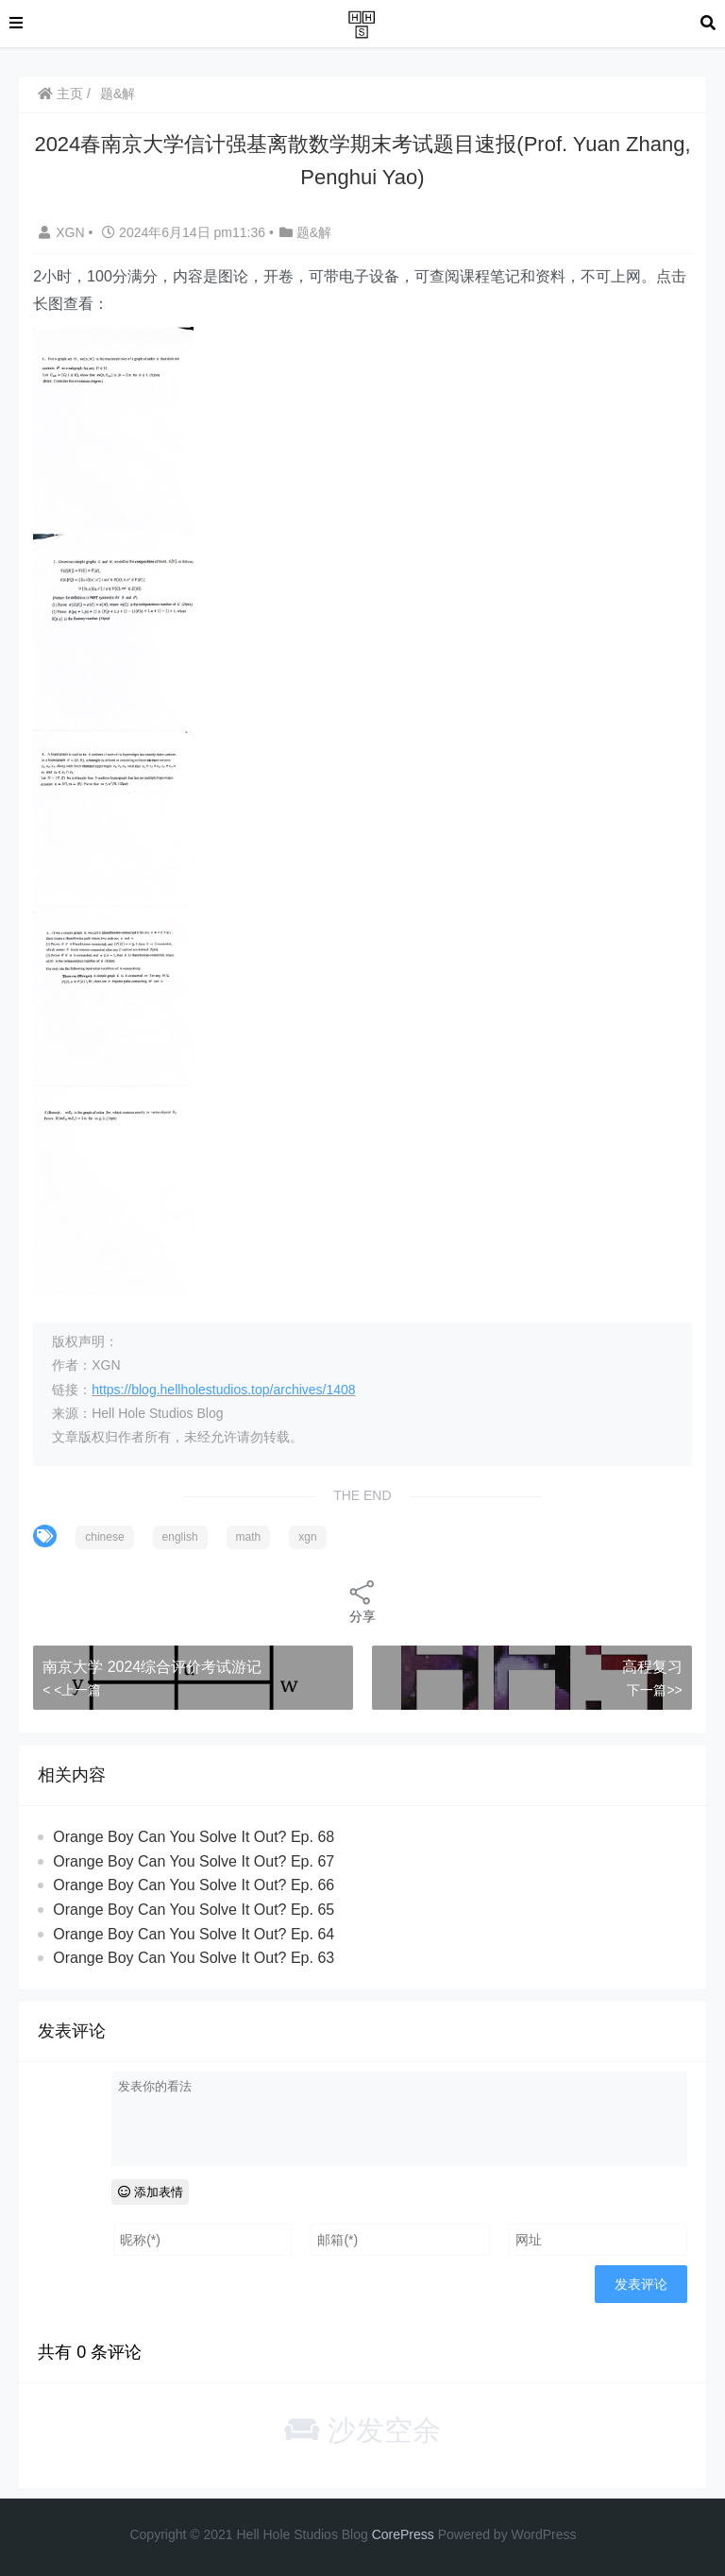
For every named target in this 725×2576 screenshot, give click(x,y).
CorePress (403, 2534)
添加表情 (150, 2192)
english (180, 1537)
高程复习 (652, 1667)
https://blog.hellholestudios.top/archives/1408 (223, 1389)
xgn (307, 1537)
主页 (60, 93)
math (248, 1537)
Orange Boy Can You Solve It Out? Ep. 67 (193, 1861)
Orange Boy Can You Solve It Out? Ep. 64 (193, 1934)
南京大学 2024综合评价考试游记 (151, 1667)
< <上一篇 (71, 1689)
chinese (104, 1537)
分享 (362, 1601)
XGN (63, 232)
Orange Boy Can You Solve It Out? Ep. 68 (193, 1837)
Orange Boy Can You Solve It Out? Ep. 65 (193, 1910)
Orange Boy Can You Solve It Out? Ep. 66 (193, 1885)
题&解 (117, 93)
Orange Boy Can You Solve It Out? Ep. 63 (193, 1958)
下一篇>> (654, 1689)
